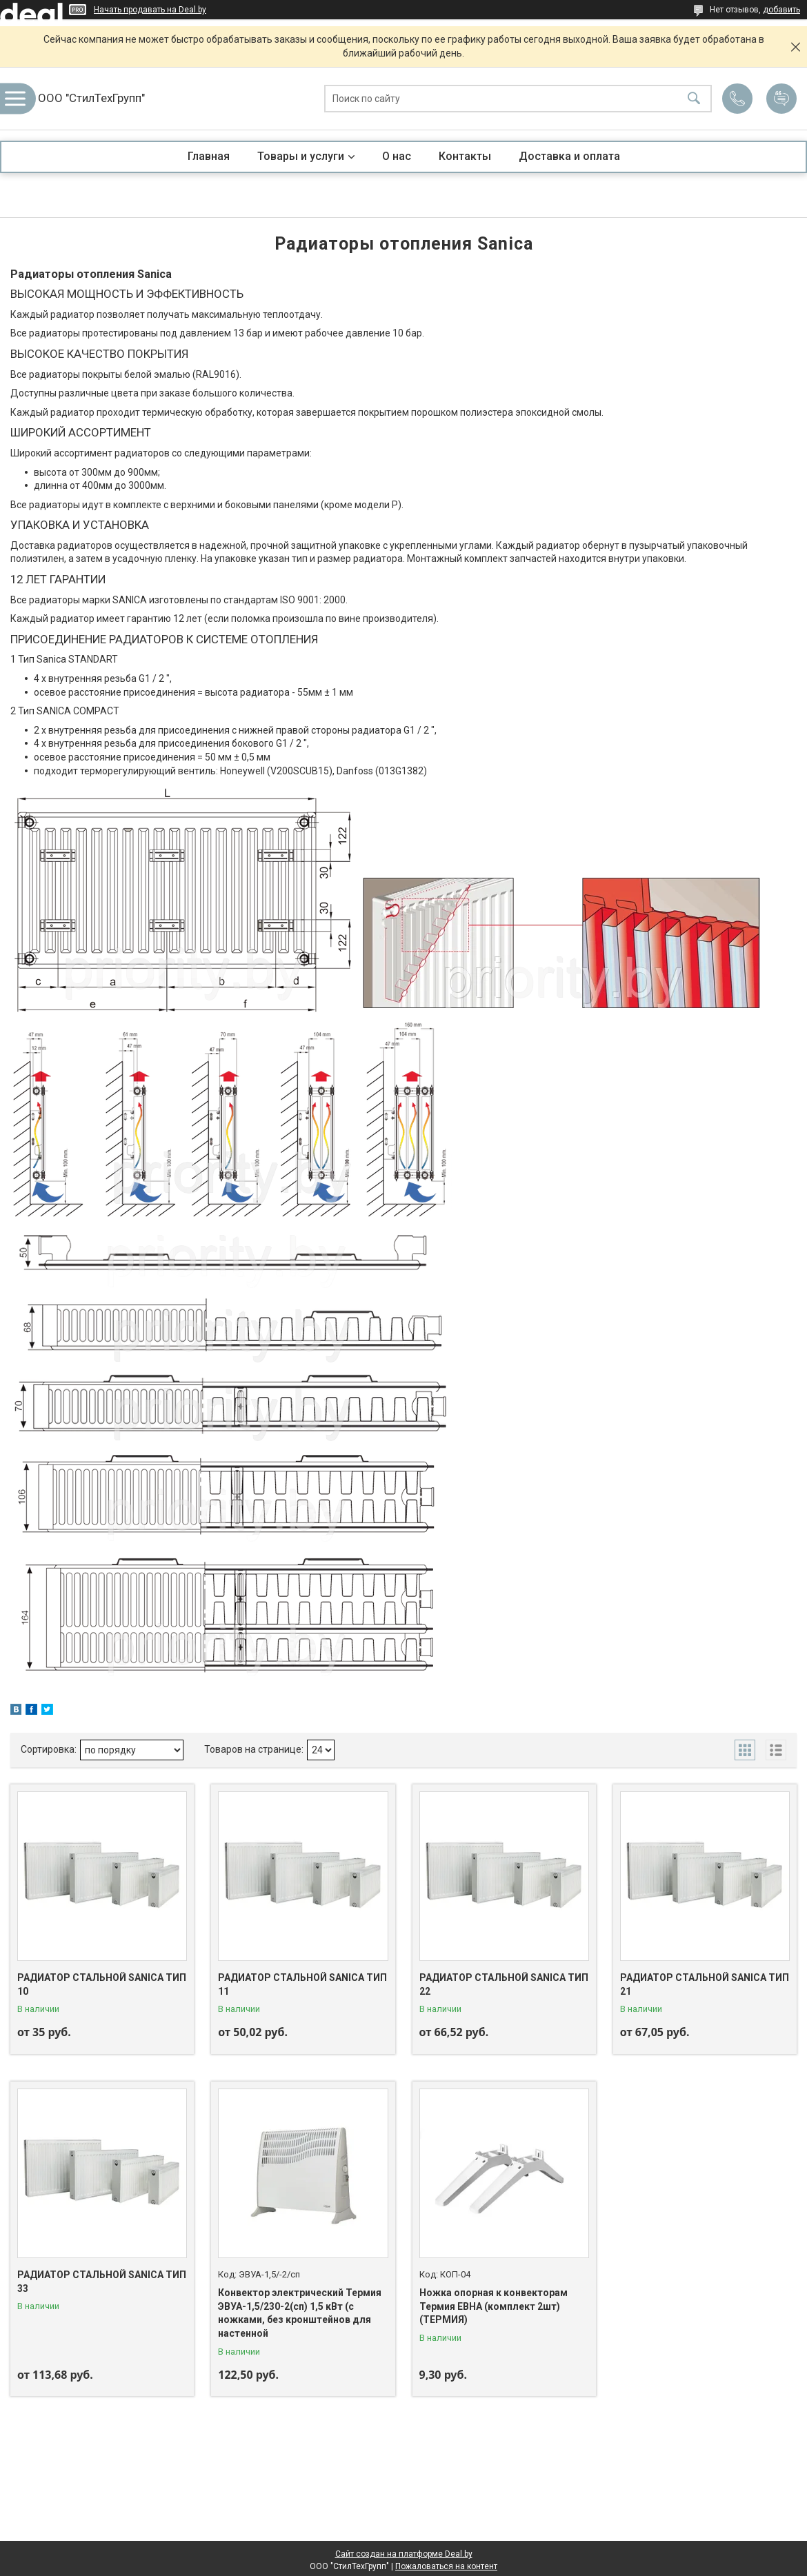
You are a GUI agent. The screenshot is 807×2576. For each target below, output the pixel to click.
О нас (396, 156)
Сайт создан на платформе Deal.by (403, 2554)
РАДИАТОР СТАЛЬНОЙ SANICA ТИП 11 (302, 1984)
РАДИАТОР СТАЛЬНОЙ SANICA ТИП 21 (704, 1984)
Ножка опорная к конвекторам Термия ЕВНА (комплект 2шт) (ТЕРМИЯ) (493, 2306)
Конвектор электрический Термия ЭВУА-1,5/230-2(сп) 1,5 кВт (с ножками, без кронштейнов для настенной (299, 2313)
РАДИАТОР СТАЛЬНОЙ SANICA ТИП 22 (503, 1984)
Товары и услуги (300, 156)
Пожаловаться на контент (446, 2566)
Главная (209, 156)
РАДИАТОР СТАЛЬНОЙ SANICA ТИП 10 (101, 1984)
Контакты (465, 156)
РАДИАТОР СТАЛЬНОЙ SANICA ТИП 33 (101, 2281)
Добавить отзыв (781, 98)
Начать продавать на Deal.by (150, 9)
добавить (781, 9)
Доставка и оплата (569, 156)
